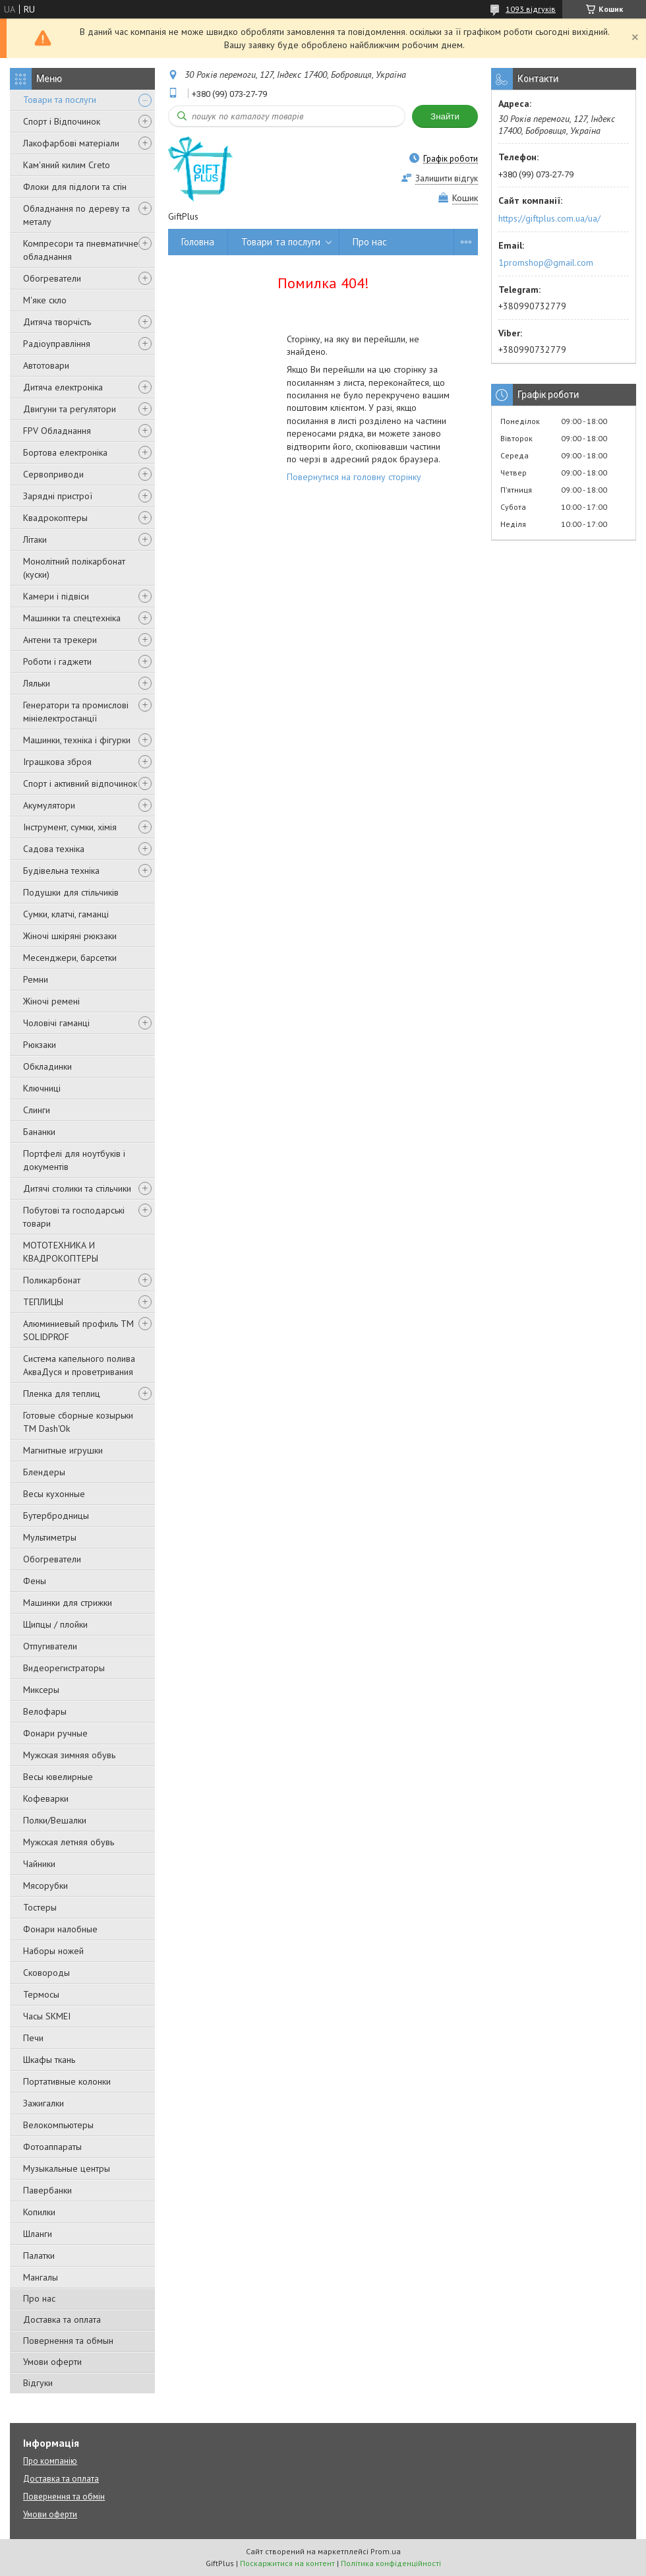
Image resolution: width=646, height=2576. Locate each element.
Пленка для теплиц (61, 1393)
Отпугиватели (50, 1646)
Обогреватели (52, 278)
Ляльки (36, 683)
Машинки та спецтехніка (72, 618)
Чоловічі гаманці (56, 1023)
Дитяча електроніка (63, 387)
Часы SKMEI (47, 2016)
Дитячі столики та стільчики (77, 1188)
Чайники (39, 1864)
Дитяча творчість (57, 322)
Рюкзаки (39, 1045)
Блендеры (44, 1472)
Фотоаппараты (52, 2147)
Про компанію (50, 2461)
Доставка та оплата (62, 2319)
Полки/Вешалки (54, 1820)
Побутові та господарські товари (74, 1216)
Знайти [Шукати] (444, 116)
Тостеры (40, 1907)
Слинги (36, 1110)
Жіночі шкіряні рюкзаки (70, 936)
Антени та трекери (60, 640)
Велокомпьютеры (58, 2125)
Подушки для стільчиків (71, 892)
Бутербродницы (56, 1515)
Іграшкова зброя (57, 762)
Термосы (41, 1994)
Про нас (39, 2298)
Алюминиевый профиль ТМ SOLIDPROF (78, 1330)
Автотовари (46, 365)
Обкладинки (47, 1066)
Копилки (39, 2212)
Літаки (35, 539)
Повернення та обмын (68, 2340)
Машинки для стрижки (67, 1603)
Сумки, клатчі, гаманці (66, 914)
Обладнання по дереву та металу (76, 215)
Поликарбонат (51, 1280)
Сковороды (46, 1972)
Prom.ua (385, 2551)
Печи (33, 2038)
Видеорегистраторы (64, 1668)
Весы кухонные (54, 1494)
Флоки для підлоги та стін (75, 187)
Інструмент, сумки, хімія (70, 827)
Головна (197, 242)
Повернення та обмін (64, 2496)
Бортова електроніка (65, 452)
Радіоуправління (56, 344)
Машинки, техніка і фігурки (77, 740)
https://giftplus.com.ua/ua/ (549, 218)
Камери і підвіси (56, 596)
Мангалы (40, 2277)
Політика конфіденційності (391, 2563)
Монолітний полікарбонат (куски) (74, 567)
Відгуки (38, 2383)
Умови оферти (52, 2362)
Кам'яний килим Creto (66, 165)
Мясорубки (45, 1885)
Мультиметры (49, 1537)
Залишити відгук (446, 178)
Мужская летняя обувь (68, 1842)
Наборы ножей (53, 1951)
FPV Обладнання (57, 431)
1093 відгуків (531, 9)
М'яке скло (45, 300)
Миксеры (41, 1690)
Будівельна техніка (61, 870)
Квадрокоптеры (55, 518)
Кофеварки (46, 1798)
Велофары (45, 1711)
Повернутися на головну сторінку (354, 477)
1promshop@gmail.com (545, 262)
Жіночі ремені (51, 1001)
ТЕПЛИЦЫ (43, 1302)
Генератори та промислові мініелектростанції (76, 711)
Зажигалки (43, 2103)
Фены (34, 1581)
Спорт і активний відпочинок (80, 783)
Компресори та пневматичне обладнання (80, 249)
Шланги (37, 2234)
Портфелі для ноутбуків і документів (74, 1160)
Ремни (35, 979)
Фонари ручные (55, 1733)
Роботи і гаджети (57, 661)
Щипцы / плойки (55, 1624)
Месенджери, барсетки (70, 958)
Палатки (39, 2255)
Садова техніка (53, 849)
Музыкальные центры (66, 2168)
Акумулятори (49, 805)
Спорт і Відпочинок (61, 121)
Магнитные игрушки (63, 1450)
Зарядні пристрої (57, 496)
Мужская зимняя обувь (69, 1755)
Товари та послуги (59, 100)
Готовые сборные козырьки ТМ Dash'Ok (78, 1421)
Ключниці (42, 1088)
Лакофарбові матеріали (71, 143)
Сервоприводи (53, 474)
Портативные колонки (67, 2081)
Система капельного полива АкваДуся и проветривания (79, 1365)
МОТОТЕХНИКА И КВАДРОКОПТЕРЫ (60, 1251)
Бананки (39, 1132)
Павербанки (47, 2190)
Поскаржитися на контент (287, 2563)
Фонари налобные (60, 1929)
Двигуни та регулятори (69, 409)
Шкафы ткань (49, 2060)
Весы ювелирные (58, 1777)
